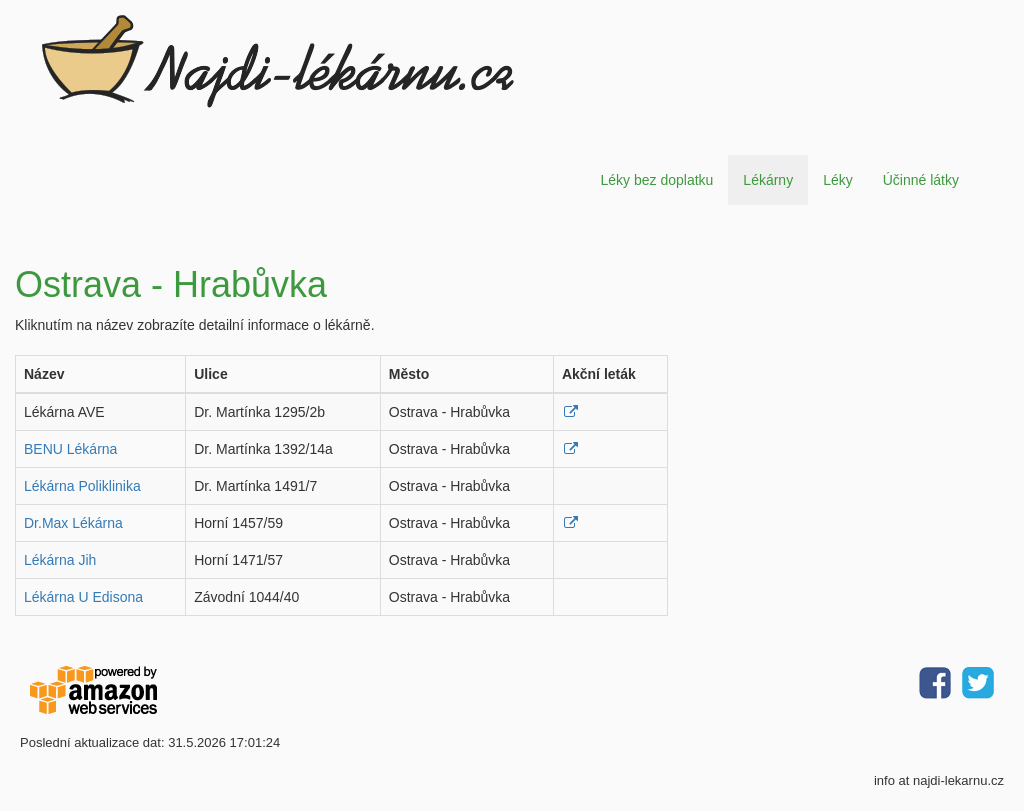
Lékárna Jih (60, 560)
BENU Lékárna (70, 449)
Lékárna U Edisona (83, 597)
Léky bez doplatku (656, 180)
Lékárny (768, 180)
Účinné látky (921, 180)
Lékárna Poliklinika (82, 486)
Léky (838, 180)
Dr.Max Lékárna (73, 523)
